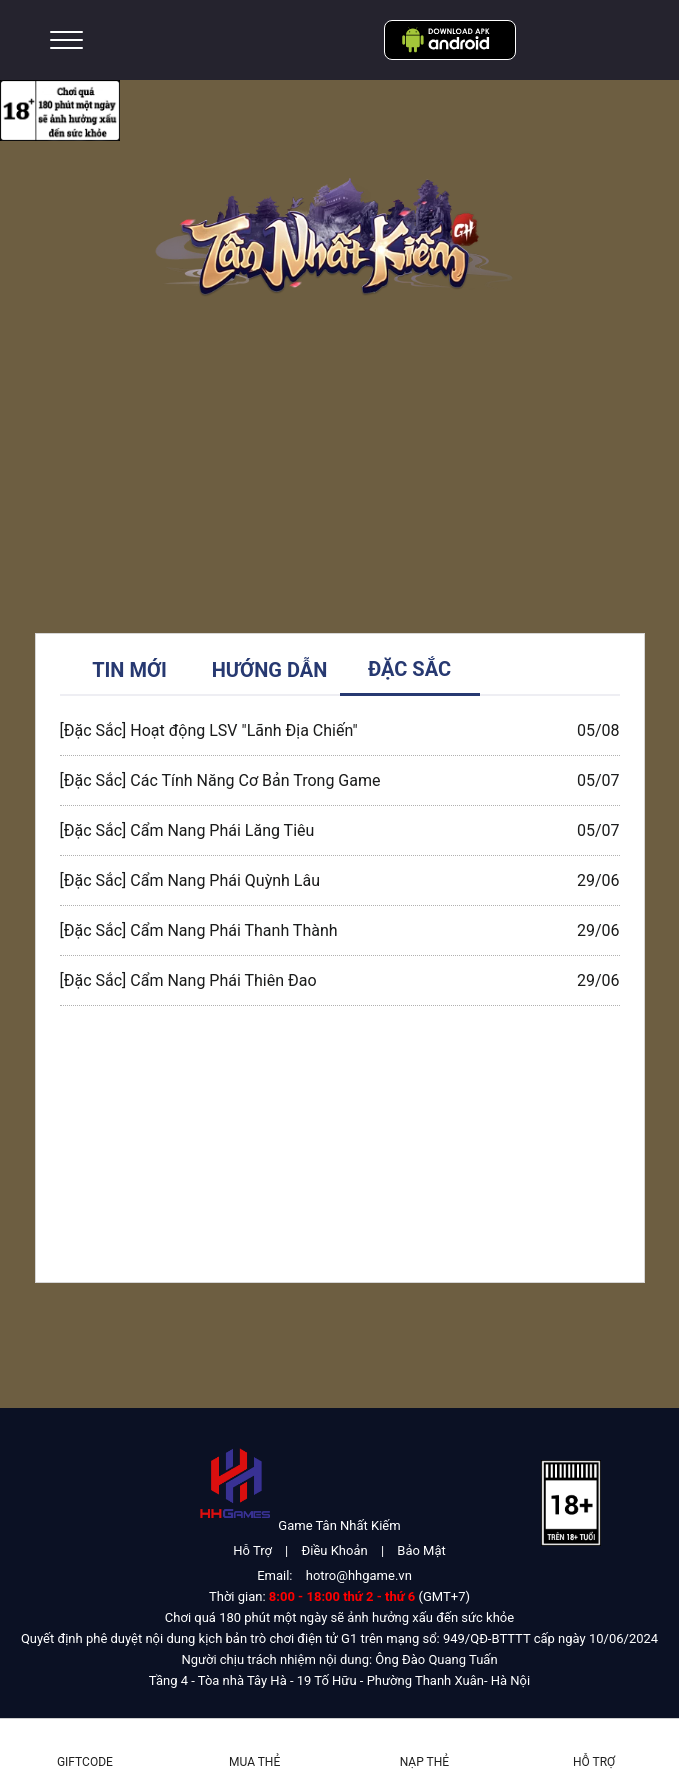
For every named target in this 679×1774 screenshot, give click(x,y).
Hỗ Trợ (252, 1550)
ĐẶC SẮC (409, 669)
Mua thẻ (254, 1762)
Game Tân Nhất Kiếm (339, 1525)
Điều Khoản (335, 1550)
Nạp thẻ (424, 1762)
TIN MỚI (129, 670)
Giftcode (85, 1762)
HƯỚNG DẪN (270, 670)
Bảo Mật (421, 1550)
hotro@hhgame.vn (359, 1575)
